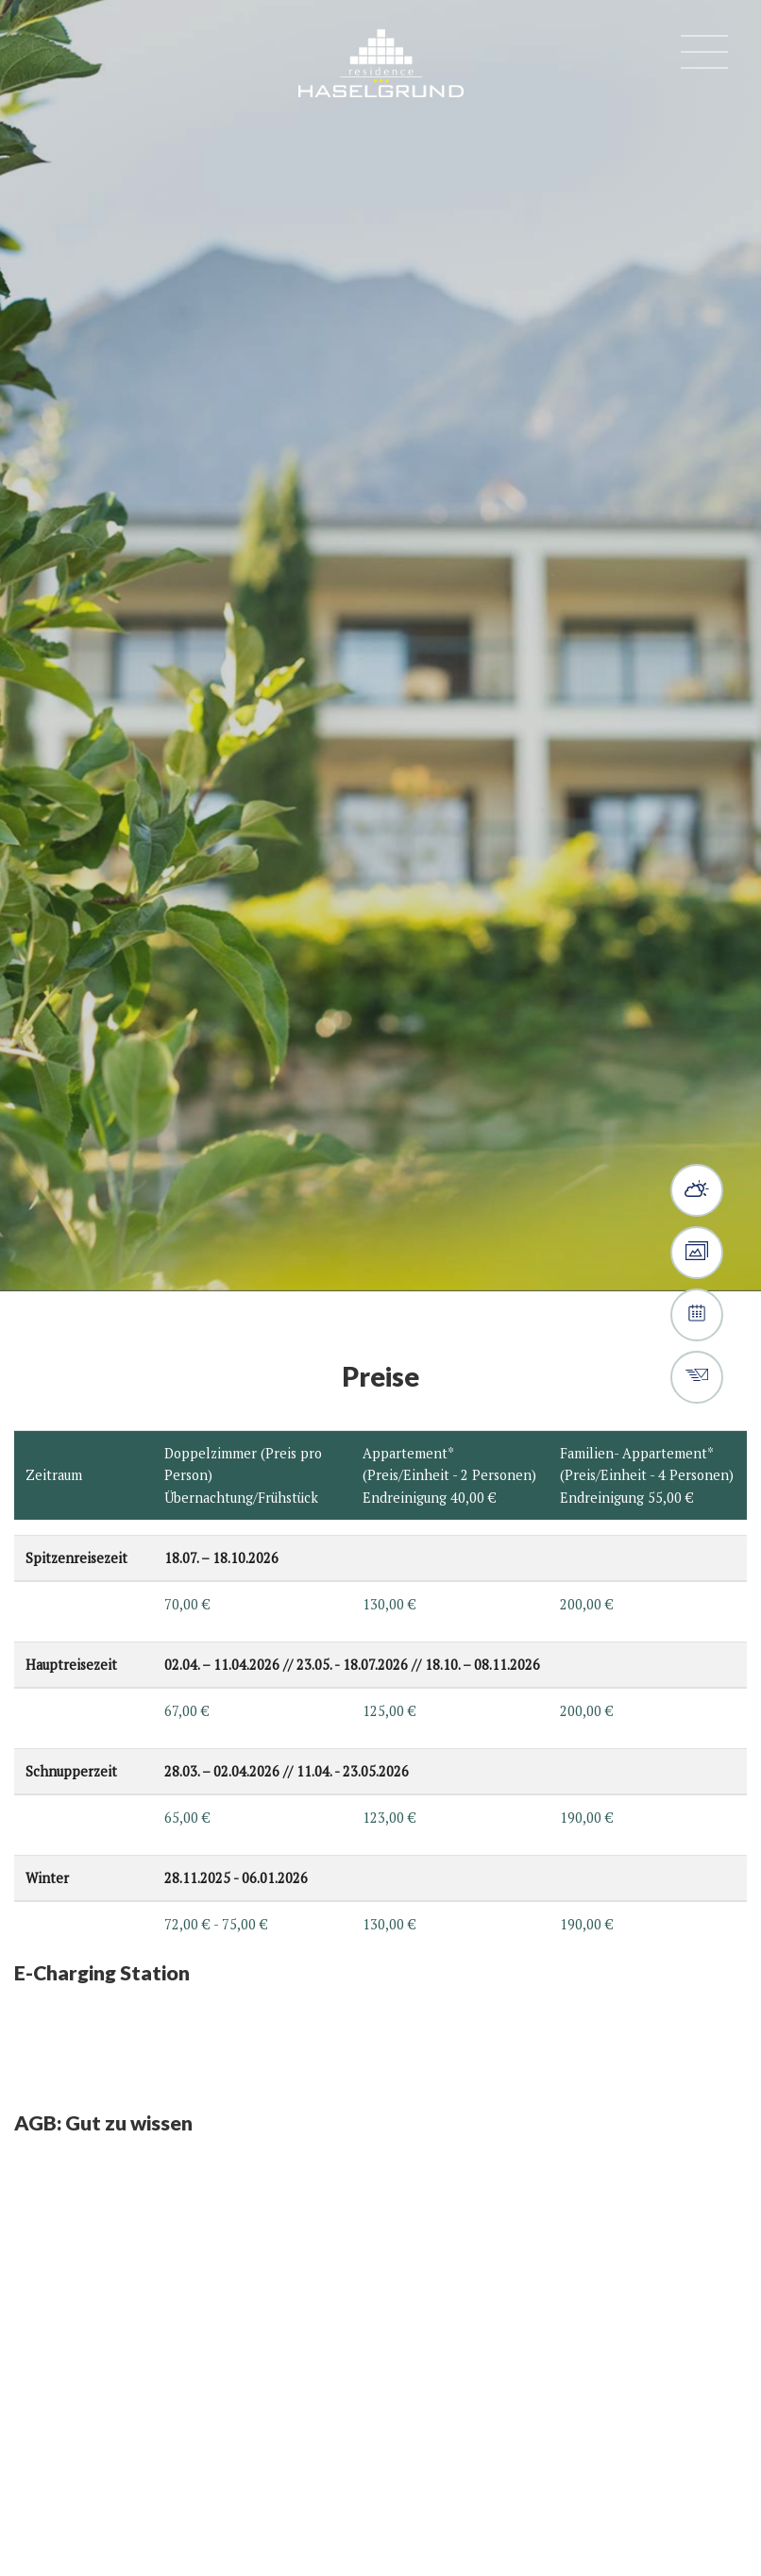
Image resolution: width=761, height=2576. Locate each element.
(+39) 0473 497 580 (52, 56)
